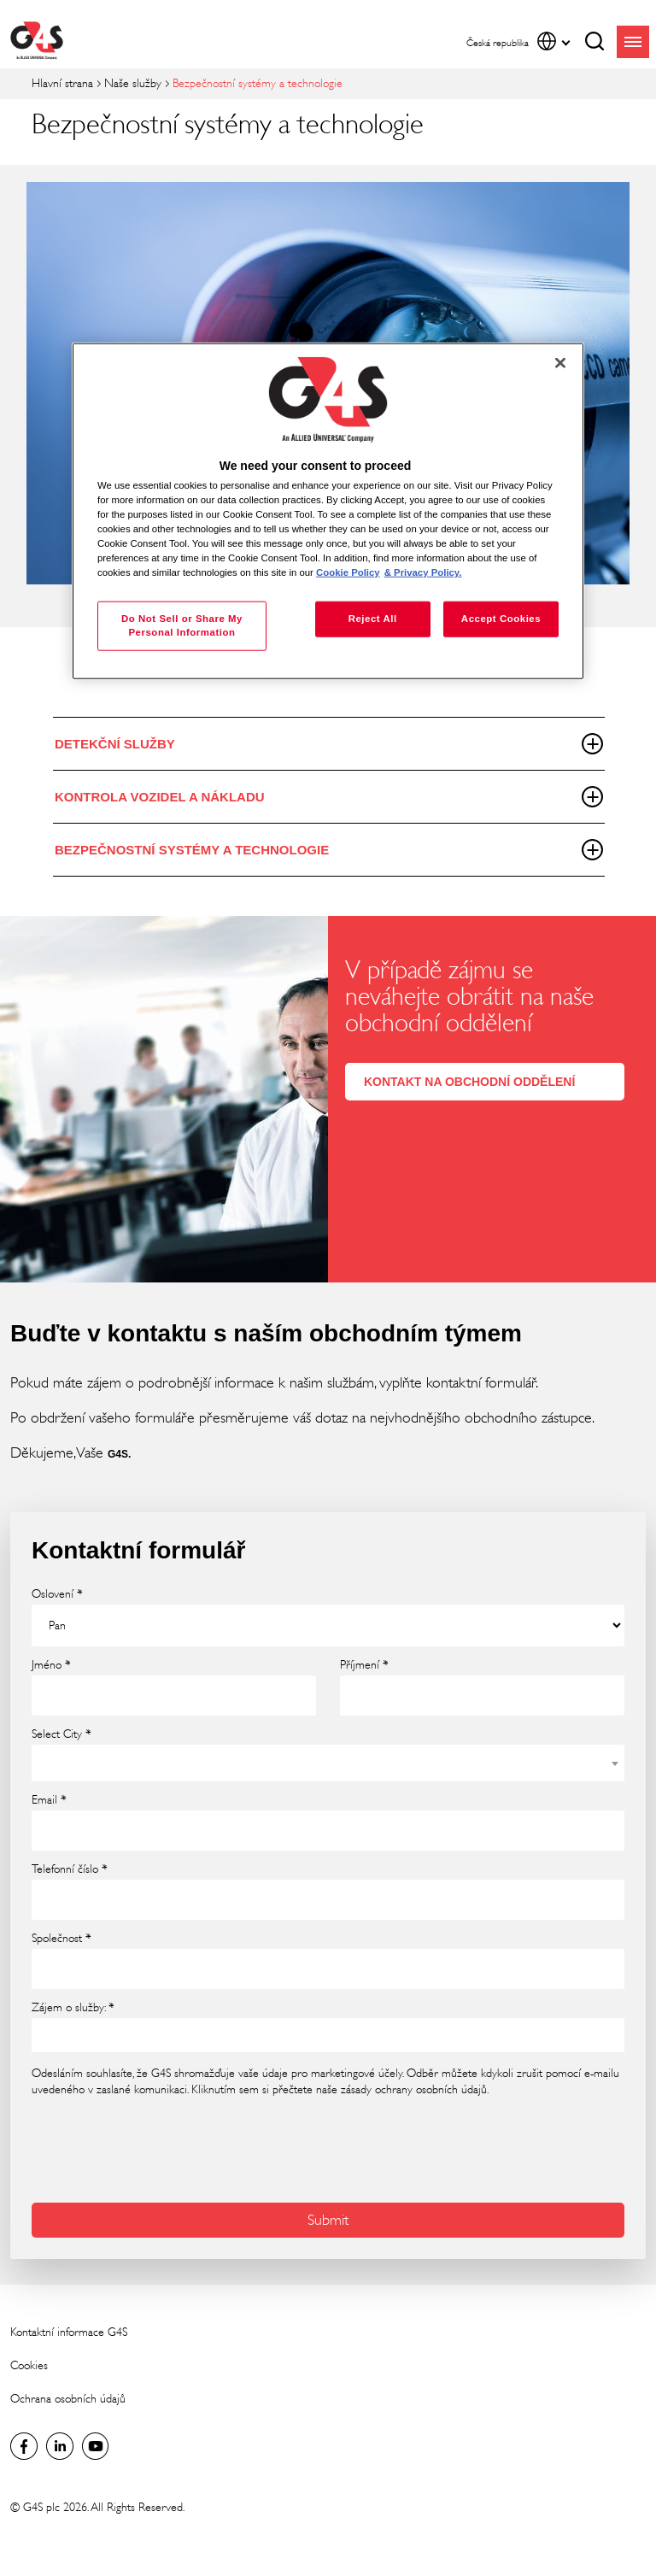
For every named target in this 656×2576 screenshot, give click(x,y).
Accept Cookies (501, 618)
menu (633, 42)
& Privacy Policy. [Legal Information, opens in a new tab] (423, 572)
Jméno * (51, 1665)
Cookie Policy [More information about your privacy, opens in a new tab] (348, 572)
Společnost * (61, 1939)
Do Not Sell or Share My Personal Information (182, 625)
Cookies (29, 2365)
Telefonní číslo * (70, 1869)
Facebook (24, 2446)
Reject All (372, 618)
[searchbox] (48, 2034)
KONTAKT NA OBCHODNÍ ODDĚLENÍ (469, 1081)
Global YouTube (95, 2446)
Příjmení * (364, 1665)
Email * (49, 1800)
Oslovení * (57, 1594)
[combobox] (328, 1763)
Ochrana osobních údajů (68, 2398)
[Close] (560, 363)
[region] (328, 511)
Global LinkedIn (59, 2446)
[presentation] (161, 2148)
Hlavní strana (62, 83)
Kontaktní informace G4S (68, 2332)
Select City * (61, 1734)
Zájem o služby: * (73, 2008)
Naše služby (132, 83)
